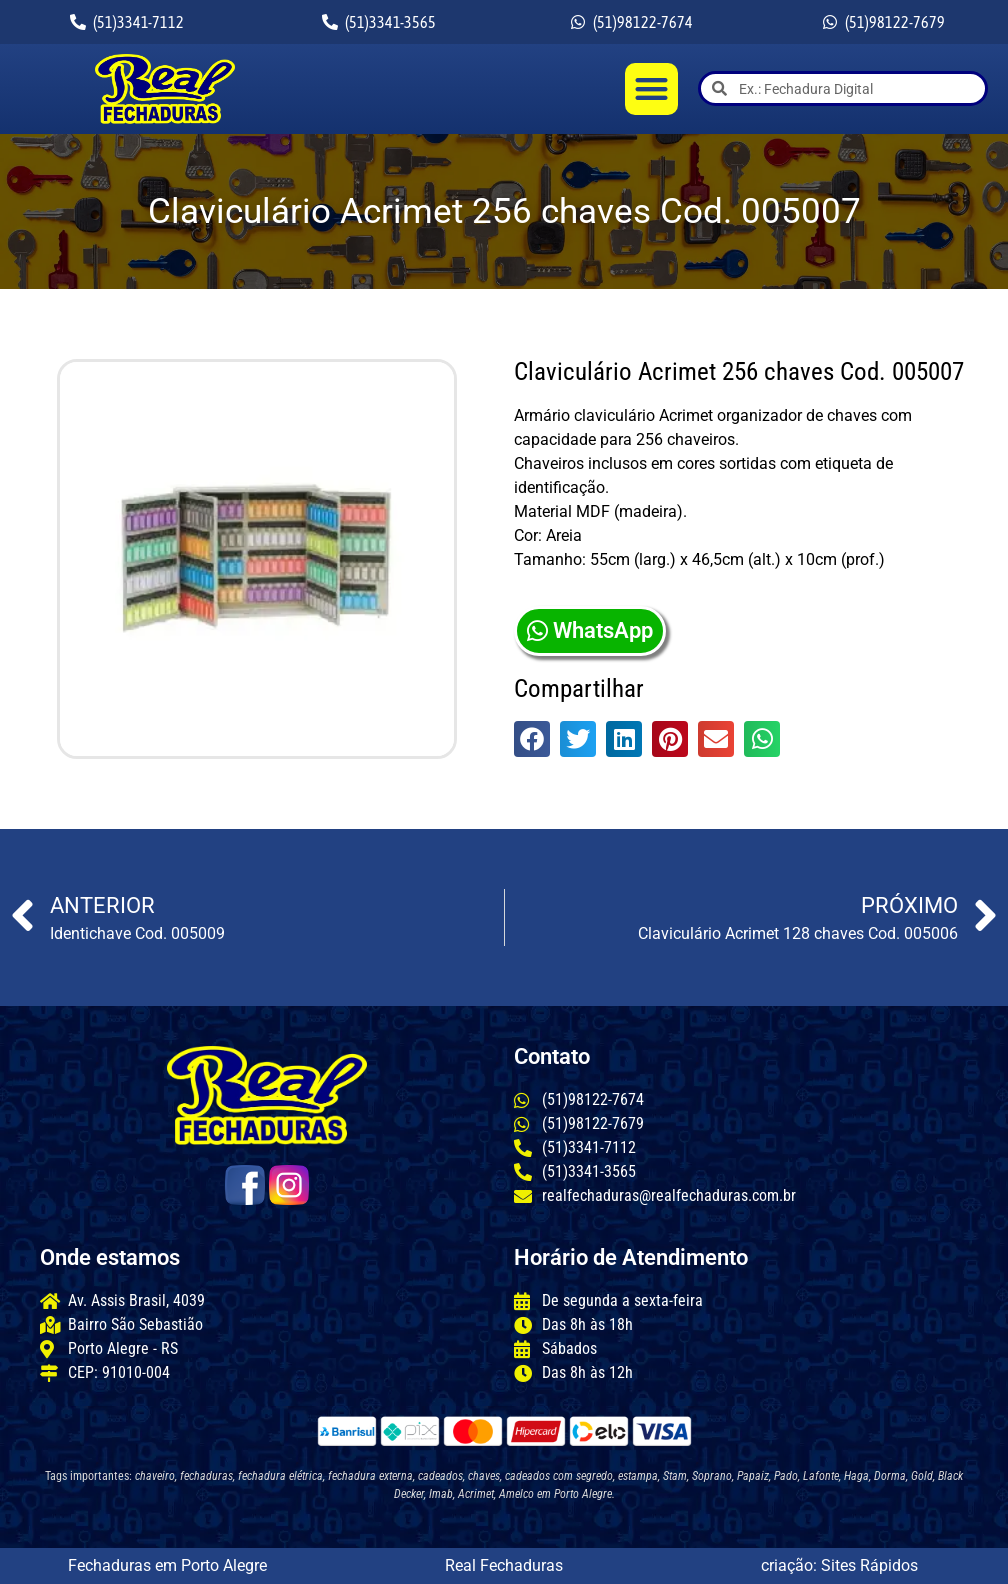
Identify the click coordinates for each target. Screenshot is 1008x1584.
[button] (651, 89)
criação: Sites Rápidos (839, 1565)
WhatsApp (590, 630)
